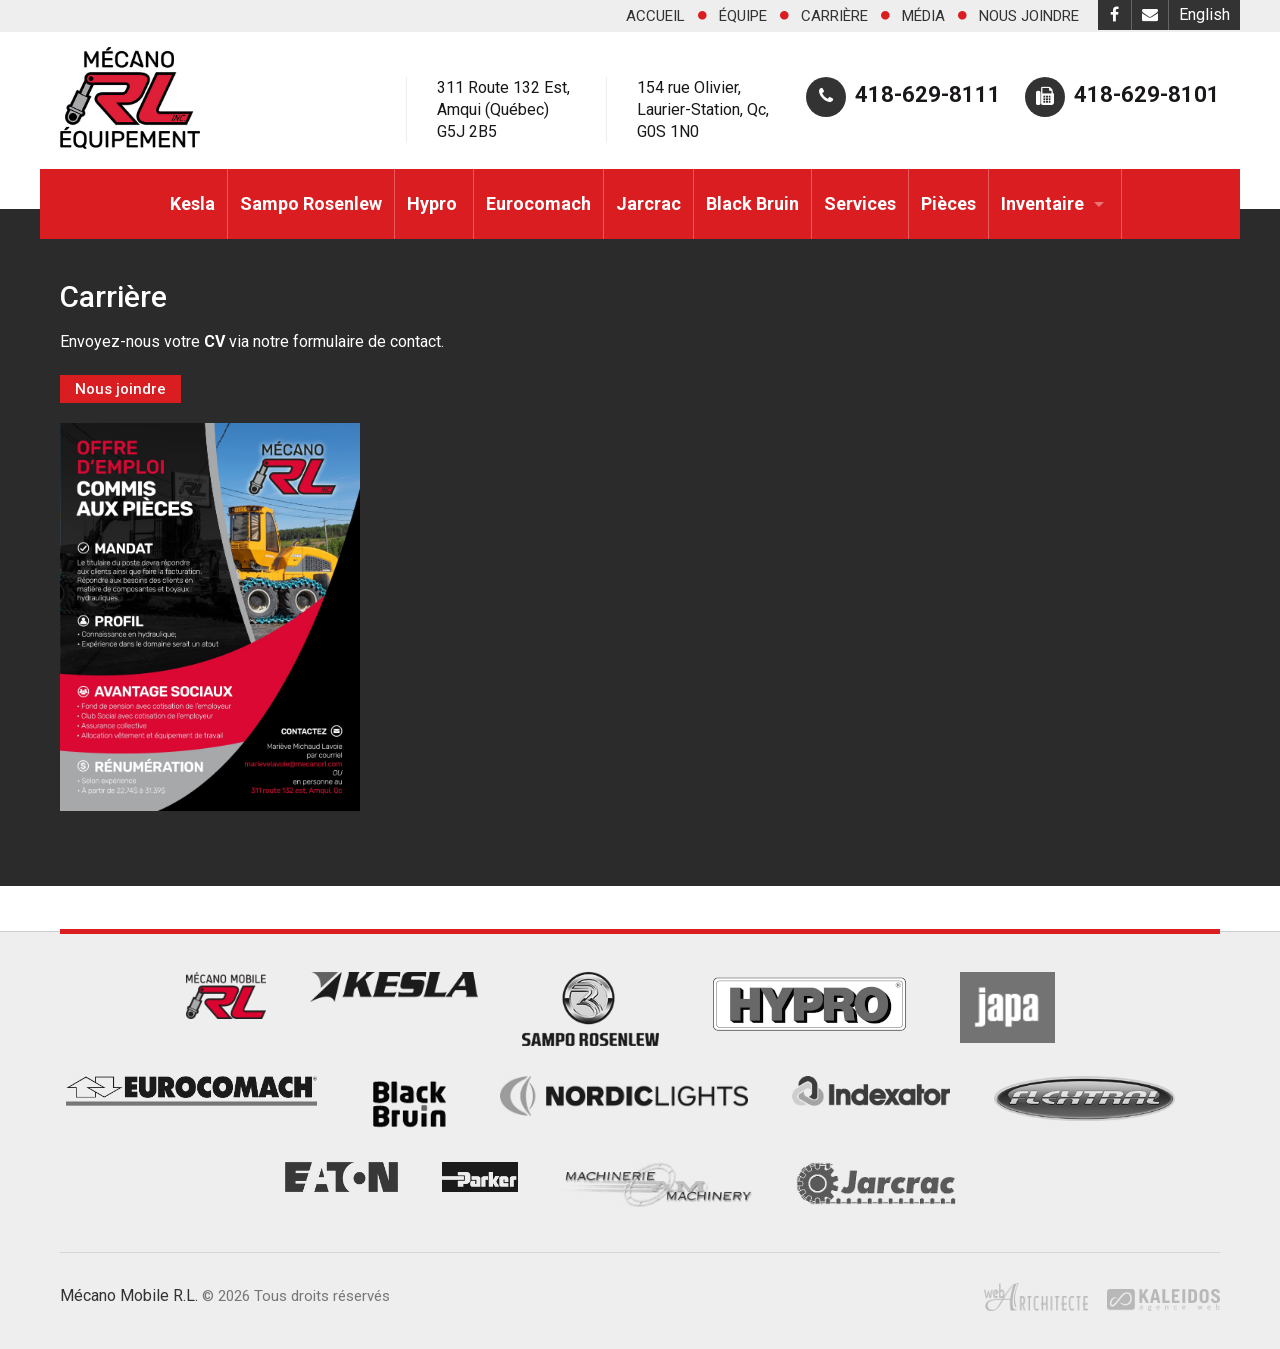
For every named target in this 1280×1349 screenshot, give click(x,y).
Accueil (655, 16)
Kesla (192, 203)
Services (860, 203)
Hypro (434, 203)
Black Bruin (752, 203)
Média (923, 16)
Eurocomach (538, 203)
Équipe (743, 16)
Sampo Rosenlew (311, 203)
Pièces (948, 203)
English (1204, 14)
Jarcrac (648, 203)
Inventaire (1042, 203)
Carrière (834, 16)
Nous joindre (1029, 16)
